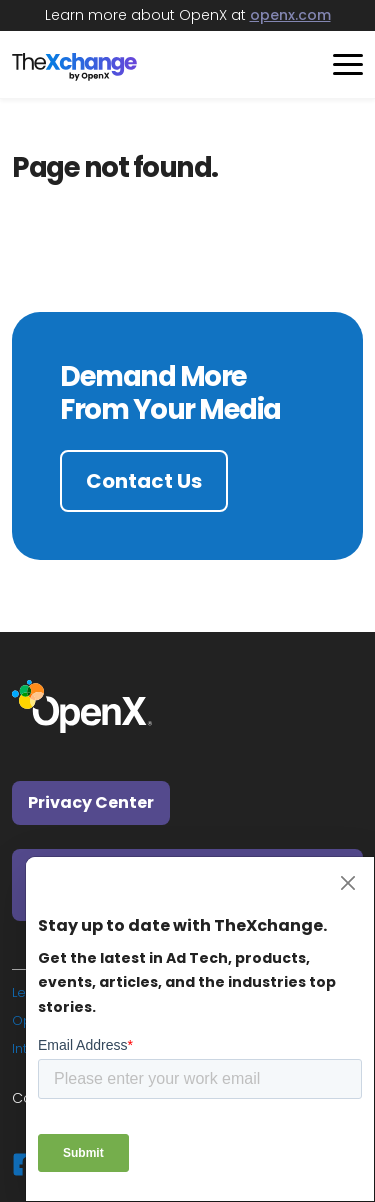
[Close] (347, 883)
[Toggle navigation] (340, 64)
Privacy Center (91, 802)
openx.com (290, 15)
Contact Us (144, 481)
